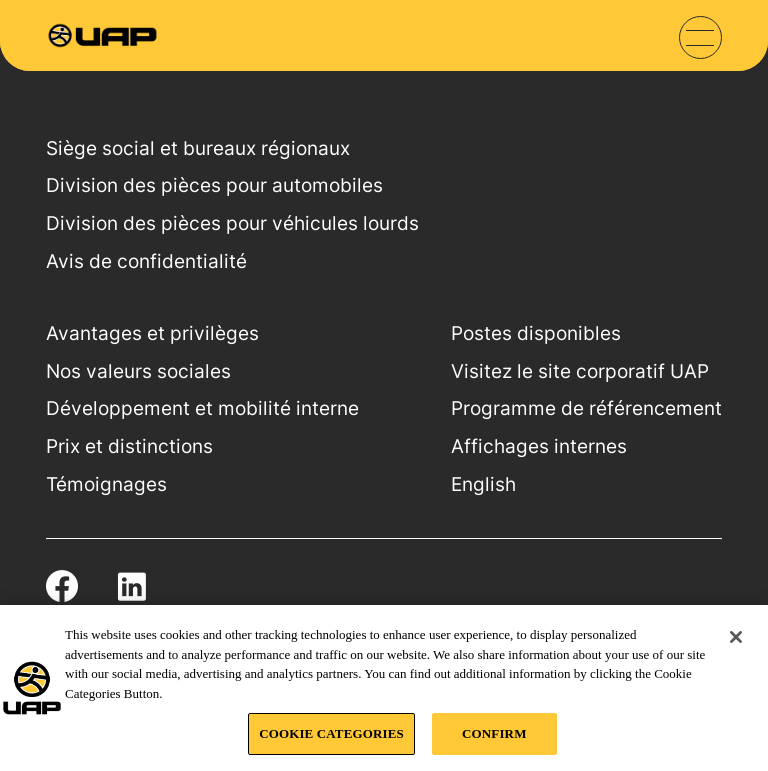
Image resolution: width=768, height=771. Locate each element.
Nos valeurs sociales (138, 371)
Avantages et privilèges (152, 333)
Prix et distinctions (129, 446)
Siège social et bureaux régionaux (198, 148)
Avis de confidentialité (146, 261)
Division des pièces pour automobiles (214, 185)
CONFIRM (494, 733)
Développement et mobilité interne (202, 408)
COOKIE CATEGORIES (331, 733)
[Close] (736, 637)
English (483, 484)
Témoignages (106, 484)
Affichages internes (539, 446)
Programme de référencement (586, 408)
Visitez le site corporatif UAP (580, 371)
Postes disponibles (536, 333)
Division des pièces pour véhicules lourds (232, 223)
